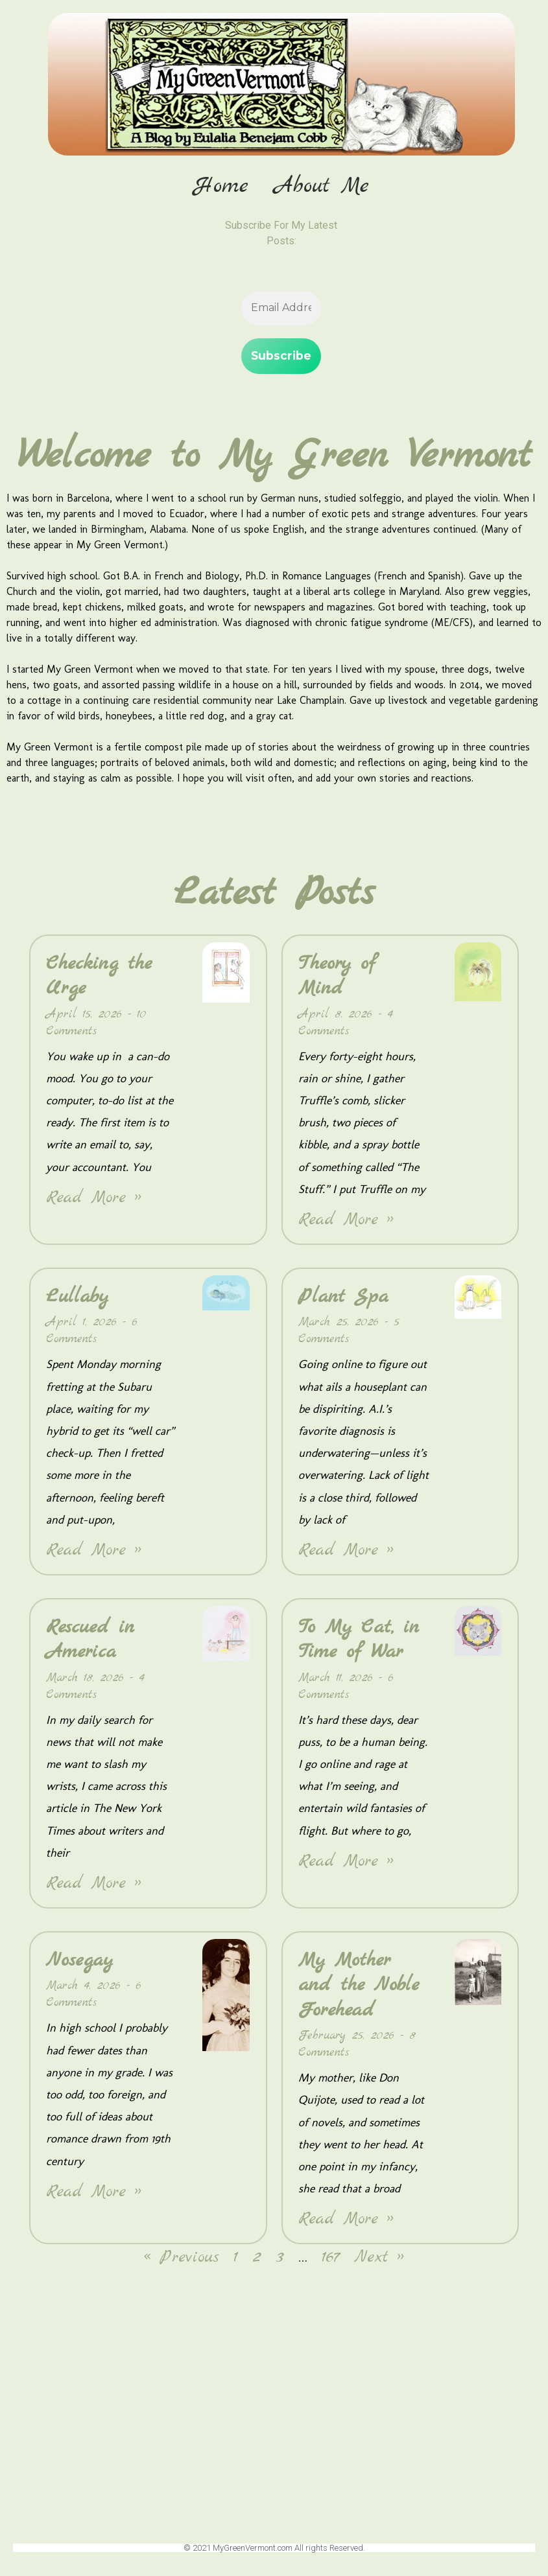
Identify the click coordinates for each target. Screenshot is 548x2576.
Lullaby (77, 1301)
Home (224, 187)
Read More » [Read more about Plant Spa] (346, 1554)
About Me (325, 187)
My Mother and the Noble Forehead (358, 1989)
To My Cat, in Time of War (358, 1643)
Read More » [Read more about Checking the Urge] (93, 1201)
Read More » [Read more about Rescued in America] (93, 1887)
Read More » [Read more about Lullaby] (93, 1554)
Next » (379, 2262)
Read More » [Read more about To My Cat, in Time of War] (346, 1865)
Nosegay (79, 1964)
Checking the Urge (99, 980)
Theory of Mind (336, 980)
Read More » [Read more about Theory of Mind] (346, 1224)
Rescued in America (90, 1643)
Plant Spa (343, 1301)
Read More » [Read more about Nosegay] (93, 2196)
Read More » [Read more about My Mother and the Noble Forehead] (346, 2223)
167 (330, 2262)
